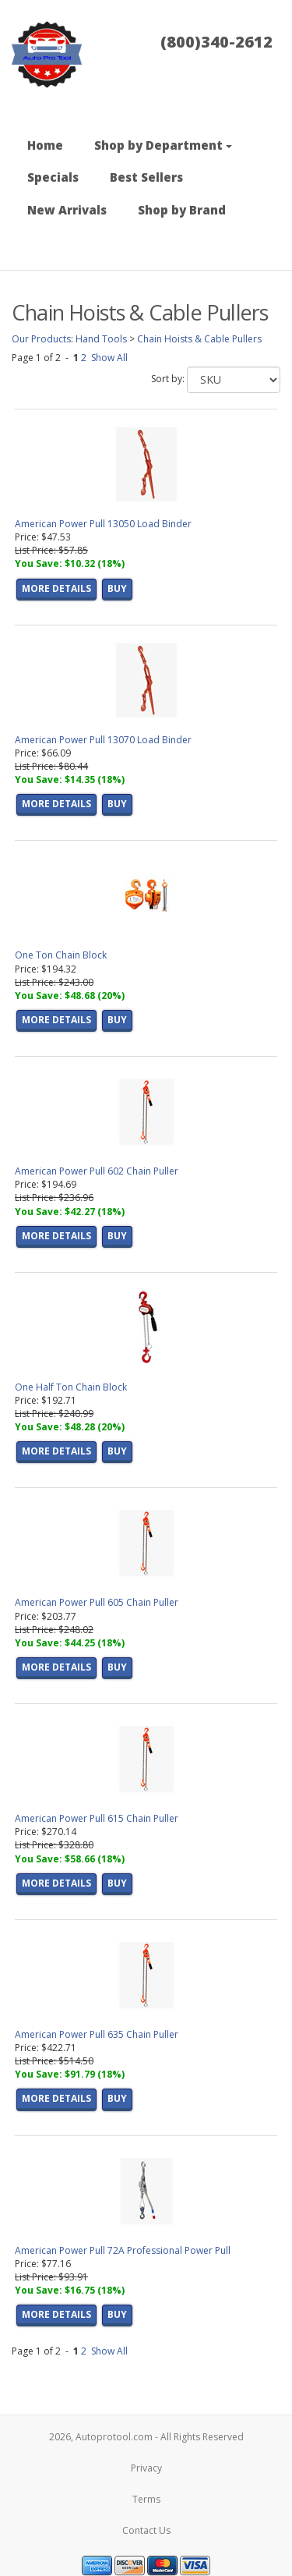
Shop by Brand (182, 210)
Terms (146, 2499)
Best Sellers (146, 177)
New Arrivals (67, 210)
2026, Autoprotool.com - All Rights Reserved (146, 2436)
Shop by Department (163, 145)
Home (45, 145)
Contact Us (146, 2530)
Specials (53, 177)
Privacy (146, 2468)
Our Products (41, 338)
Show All (109, 357)
